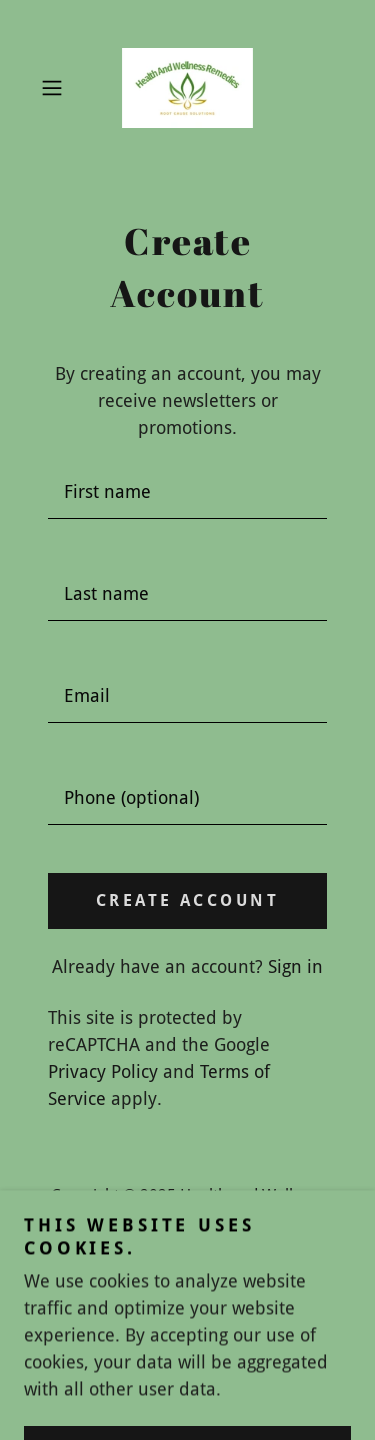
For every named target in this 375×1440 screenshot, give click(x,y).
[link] (187, 88)
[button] (55, 88)
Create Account (187, 900)
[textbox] (187, 492)
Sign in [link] (295, 966)
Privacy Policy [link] (103, 1071)
